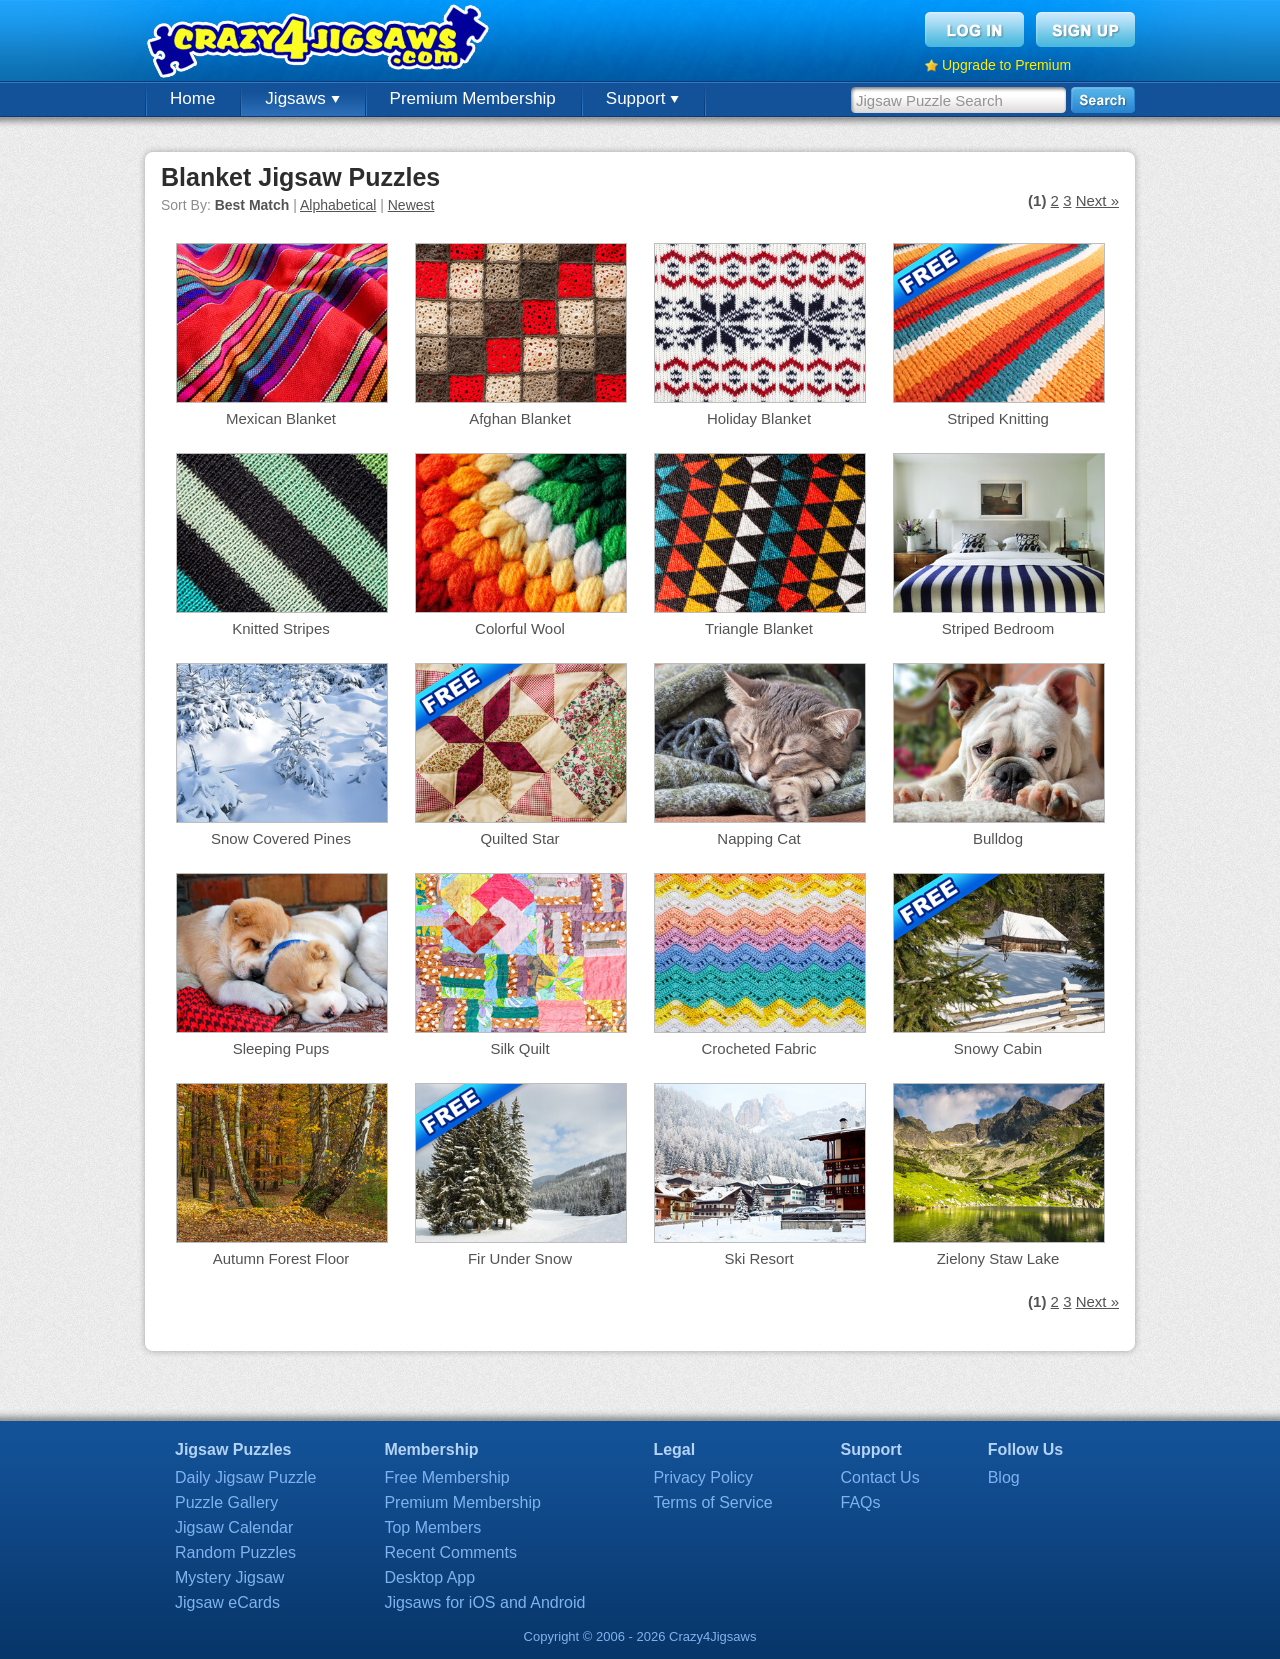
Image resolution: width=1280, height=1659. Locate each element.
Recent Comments (450, 1552)
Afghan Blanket (520, 418)
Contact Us (880, 1477)
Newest (411, 205)
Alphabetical (338, 205)
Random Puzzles (235, 1552)
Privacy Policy (703, 1477)
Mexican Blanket (281, 418)
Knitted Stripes (281, 628)
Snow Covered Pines (281, 838)
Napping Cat (758, 838)
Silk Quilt (519, 1048)
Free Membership (446, 1477)
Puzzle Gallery (226, 1502)
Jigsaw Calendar (234, 1527)
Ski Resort (758, 1258)
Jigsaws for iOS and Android (484, 1602)
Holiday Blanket (759, 418)
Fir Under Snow (520, 1258)
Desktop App (429, 1577)
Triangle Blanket (759, 628)
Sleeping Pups (281, 1048)
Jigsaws (302, 98)
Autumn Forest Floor (281, 1258)
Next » (1097, 200)
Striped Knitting (998, 418)
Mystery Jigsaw (229, 1577)
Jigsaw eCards (227, 1602)
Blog (1004, 1477)
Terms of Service (712, 1502)
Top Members (432, 1527)
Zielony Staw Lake (998, 1258)
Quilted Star (519, 838)
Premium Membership (473, 98)
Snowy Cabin (998, 1048)
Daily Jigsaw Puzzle (245, 1477)
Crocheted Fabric (758, 1048)
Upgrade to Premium (1006, 65)
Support (642, 98)
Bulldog (998, 838)
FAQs (861, 1502)
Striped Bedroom (998, 628)
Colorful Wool (520, 628)
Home (192, 98)
